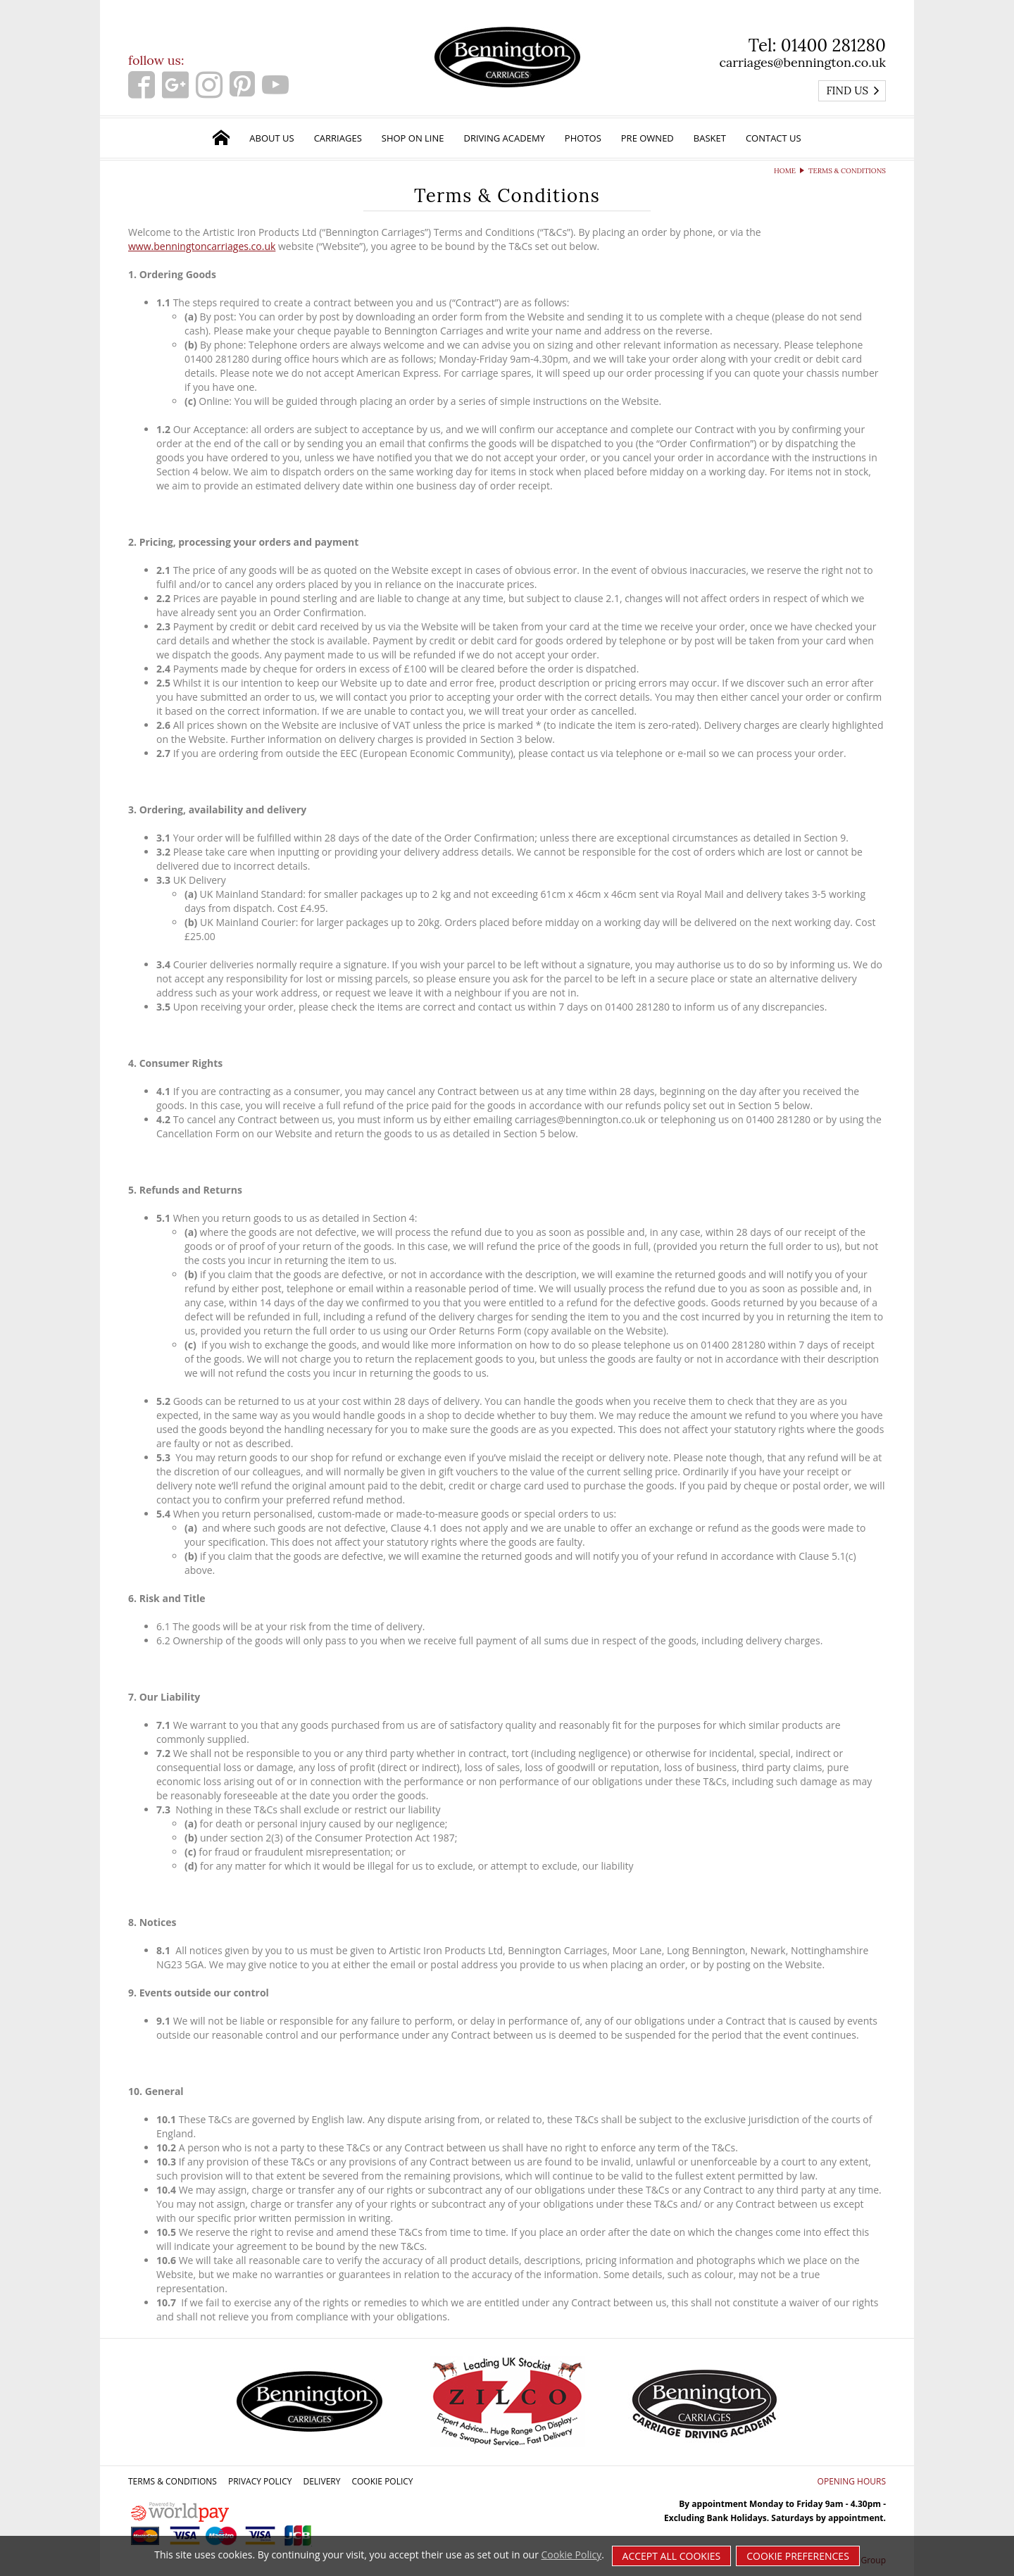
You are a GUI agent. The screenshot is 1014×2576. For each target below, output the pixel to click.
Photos (583, 138)
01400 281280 (833, 45)
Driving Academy (504, 138)
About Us (271, 138)
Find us (853, 90)
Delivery (321, 2481)
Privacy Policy (260, 2481)
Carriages (338, 138)
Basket (710, 138)
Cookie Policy (382, 2481)
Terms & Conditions (172, 2481)
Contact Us (773, 138)
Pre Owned (647, 138)
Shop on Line (413, 138)
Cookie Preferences (797, 2556)
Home (785, 170)
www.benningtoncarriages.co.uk (201, 246)
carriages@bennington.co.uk (802, 62)
